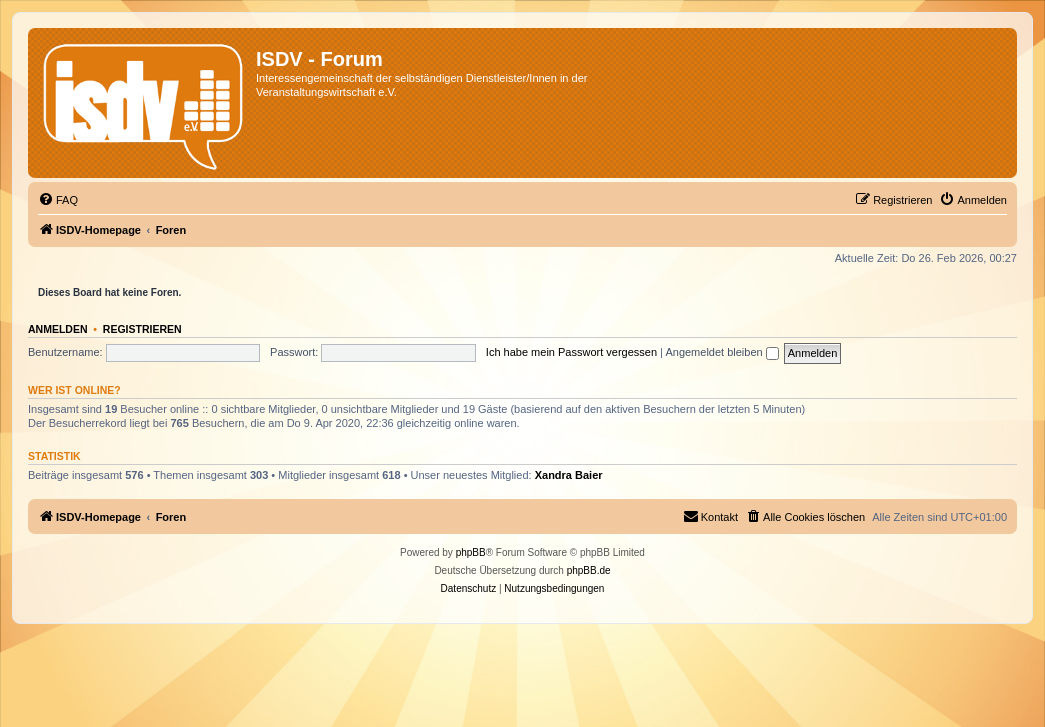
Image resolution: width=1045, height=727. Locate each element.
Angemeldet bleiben (721, 352)
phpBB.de (589, 570)
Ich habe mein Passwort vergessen (571, 352)
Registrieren (142, 329)
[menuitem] (58, 200)
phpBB (471, 552)
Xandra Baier (569, 475)
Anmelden (58, 329)
